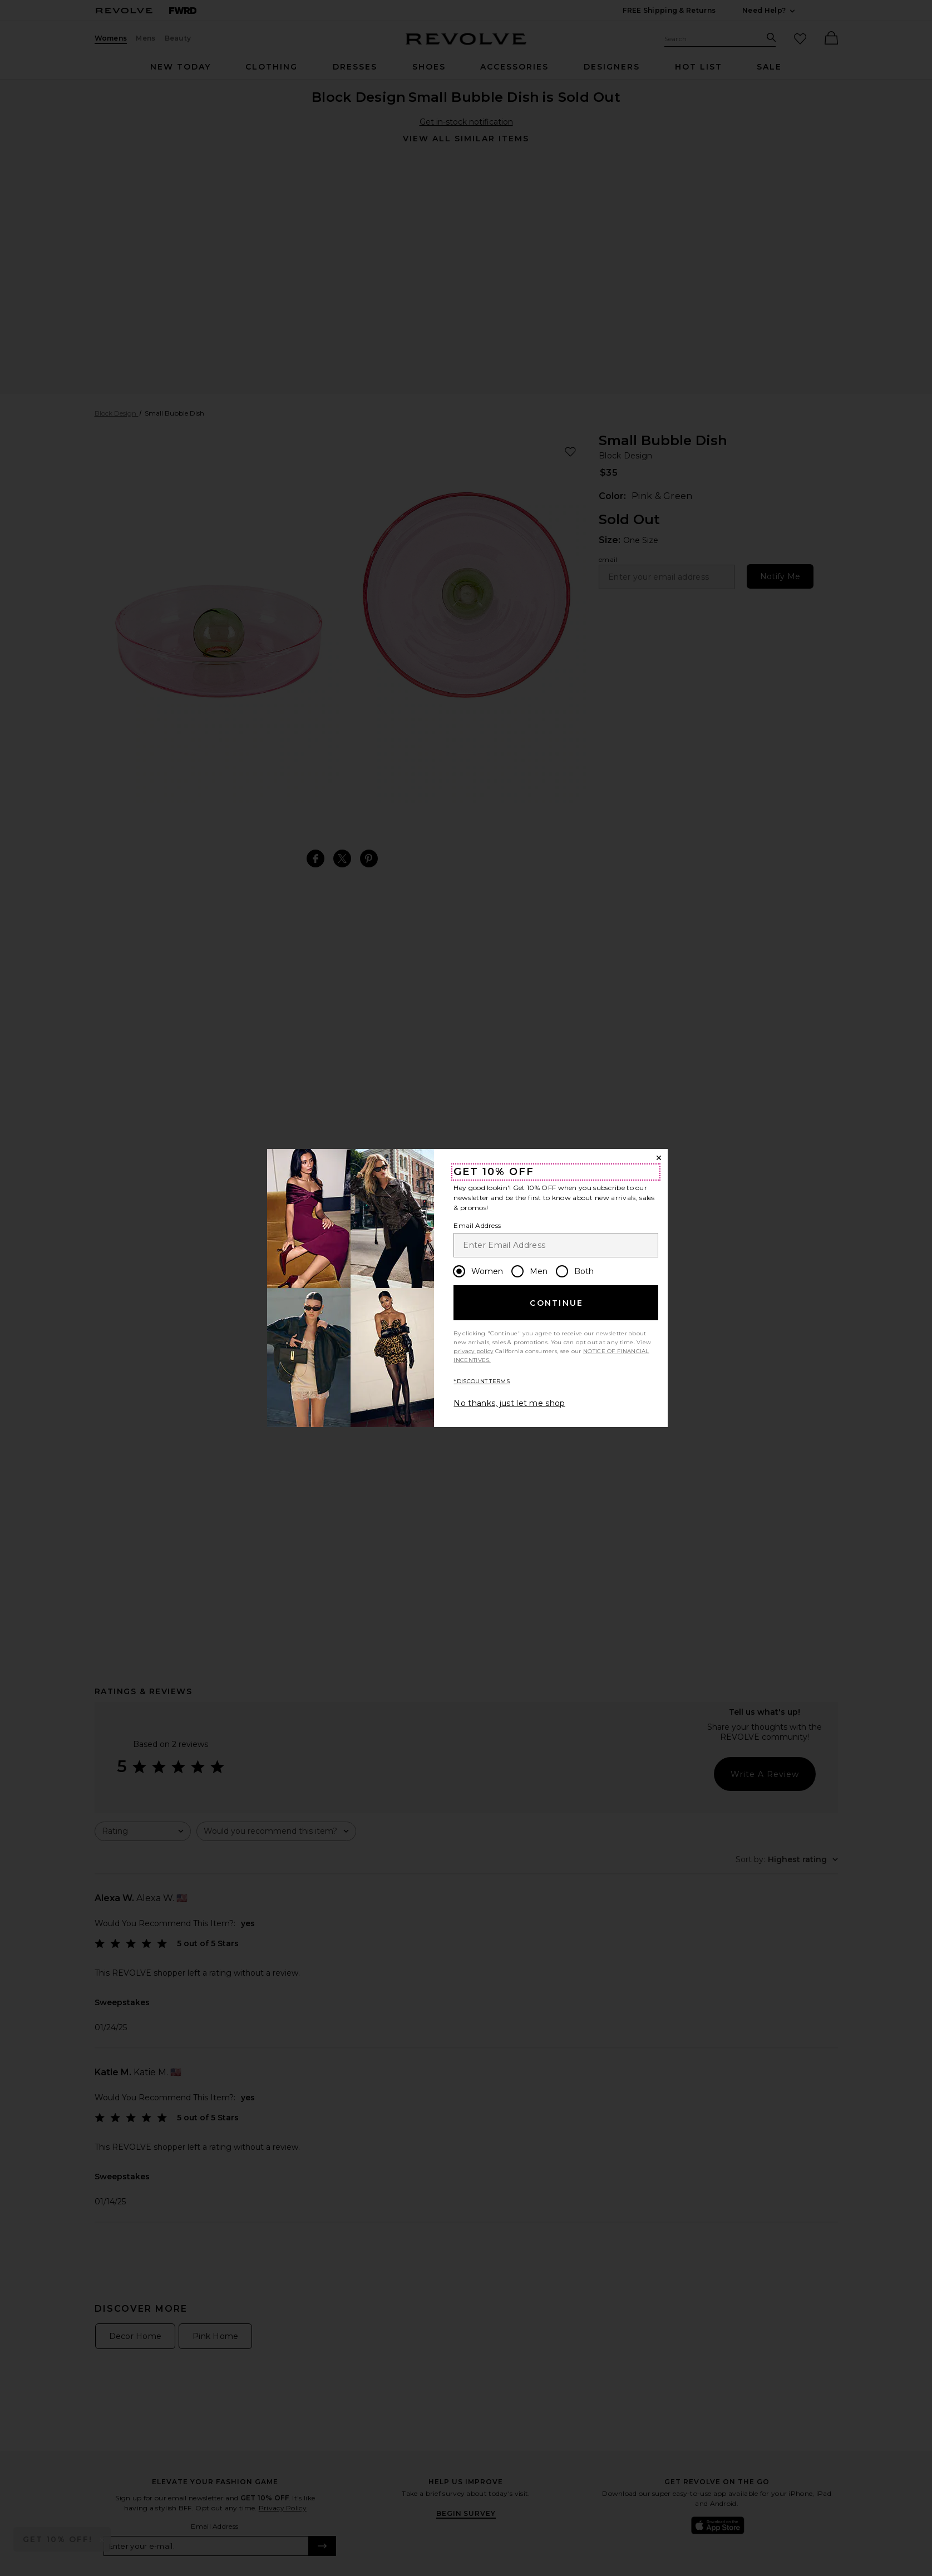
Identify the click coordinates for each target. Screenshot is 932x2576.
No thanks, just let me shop (509, 1403)
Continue (556, 1303)
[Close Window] (659, 1158)
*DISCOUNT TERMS (481, 1381)
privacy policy (473, 1351)
